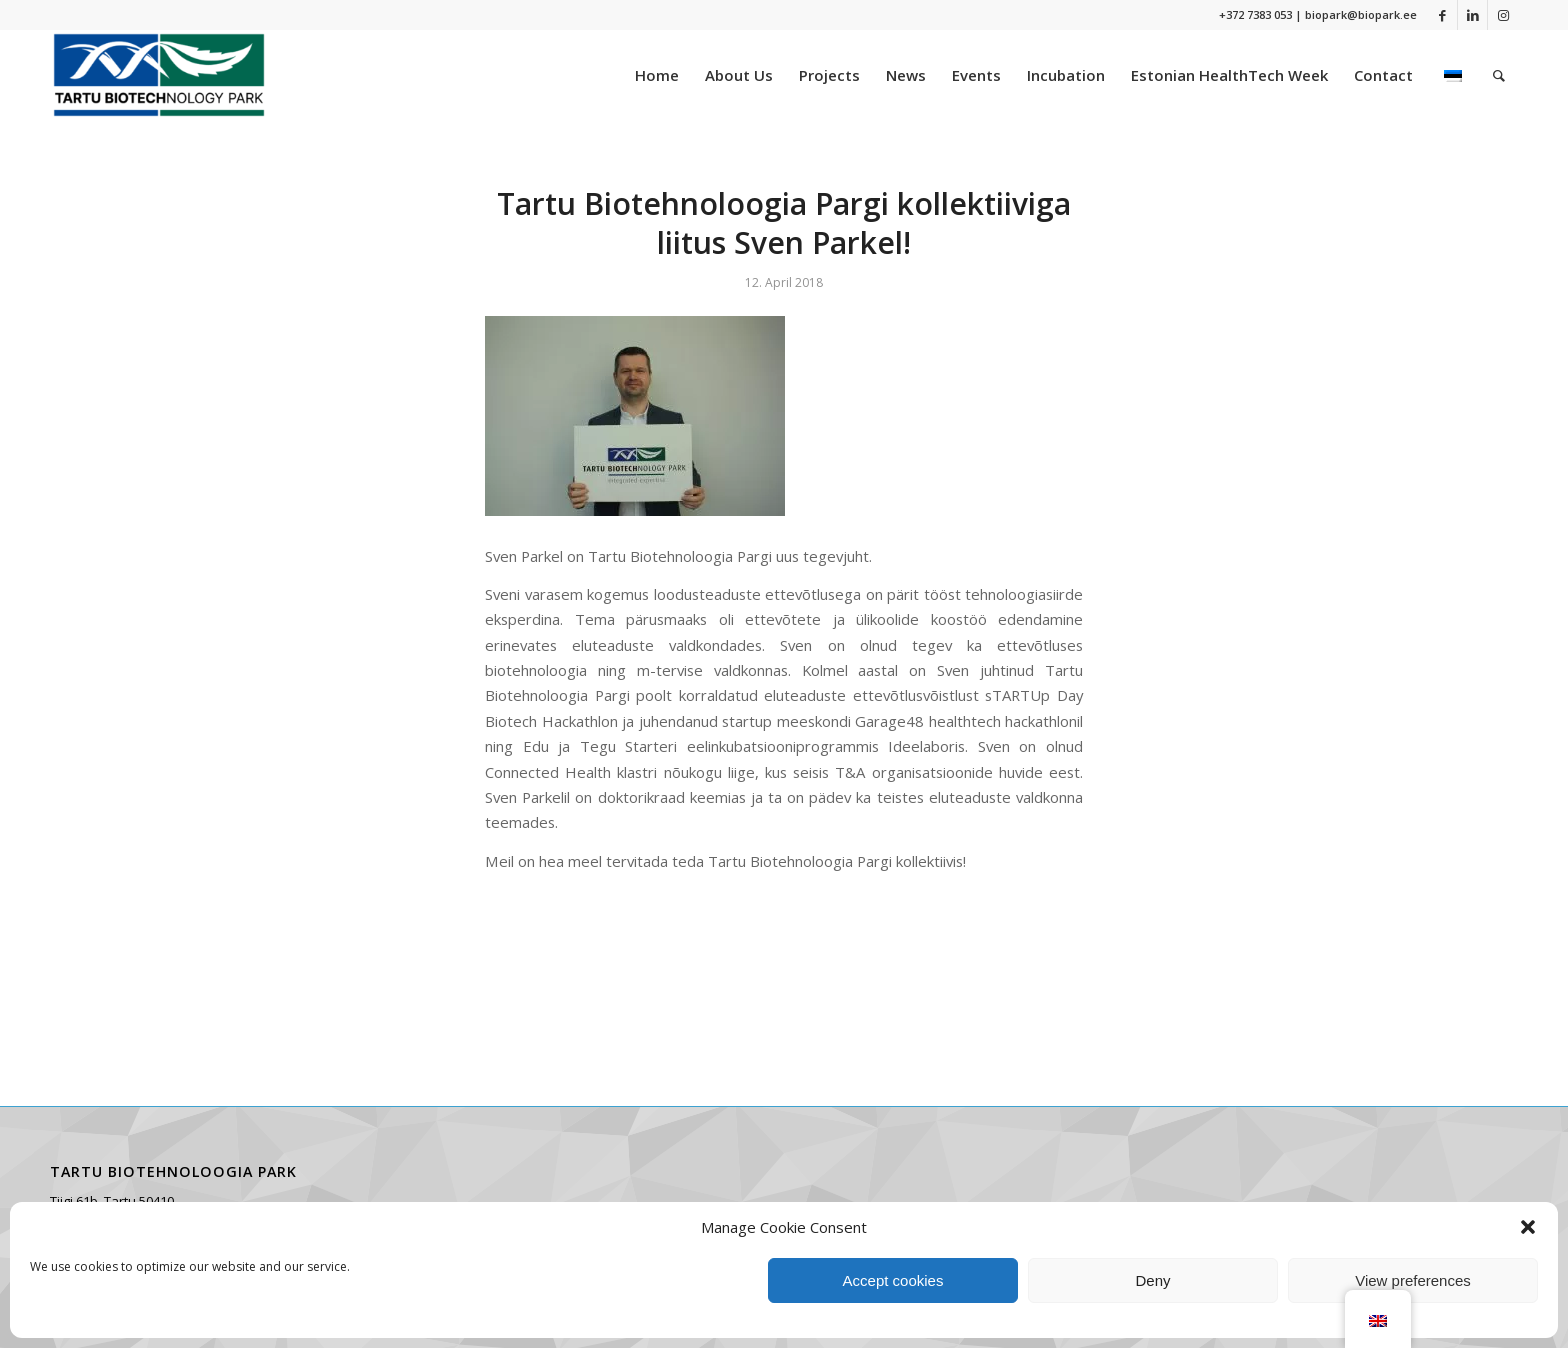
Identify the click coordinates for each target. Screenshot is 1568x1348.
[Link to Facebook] (1442, 15)
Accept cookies (893, 1280)
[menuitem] (657, 75)
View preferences (1413, 1280)
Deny (1152, 1280)
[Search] (1499, 75)
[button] (1528, 1227)
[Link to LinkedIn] (1472, 15)
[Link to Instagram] (1503, 15)
